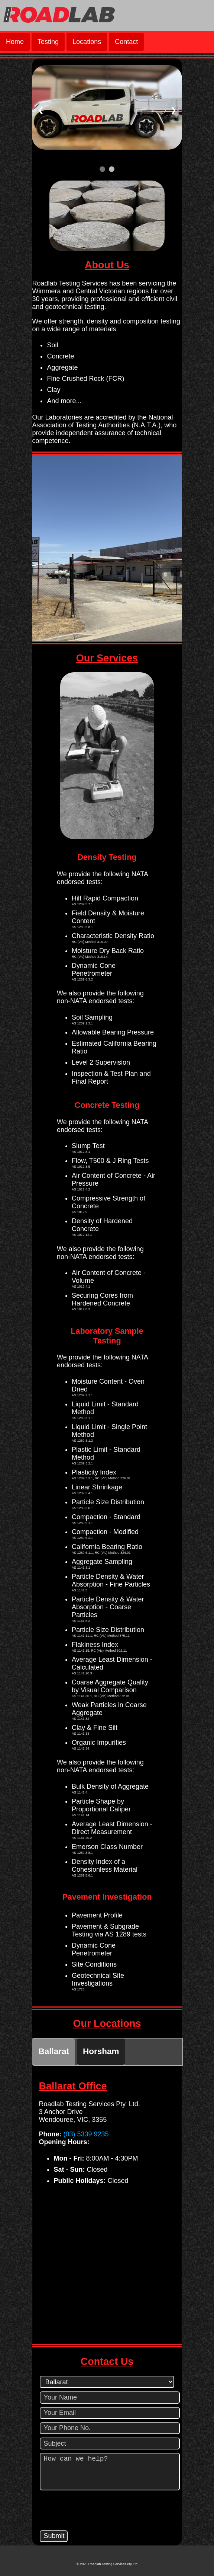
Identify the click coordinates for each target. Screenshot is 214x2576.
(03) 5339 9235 (85, 2134)
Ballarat (53, 2051)
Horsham (101, 2051)
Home (15, 41)
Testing (48, 41)
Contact (126, 41)
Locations (86, 41)
